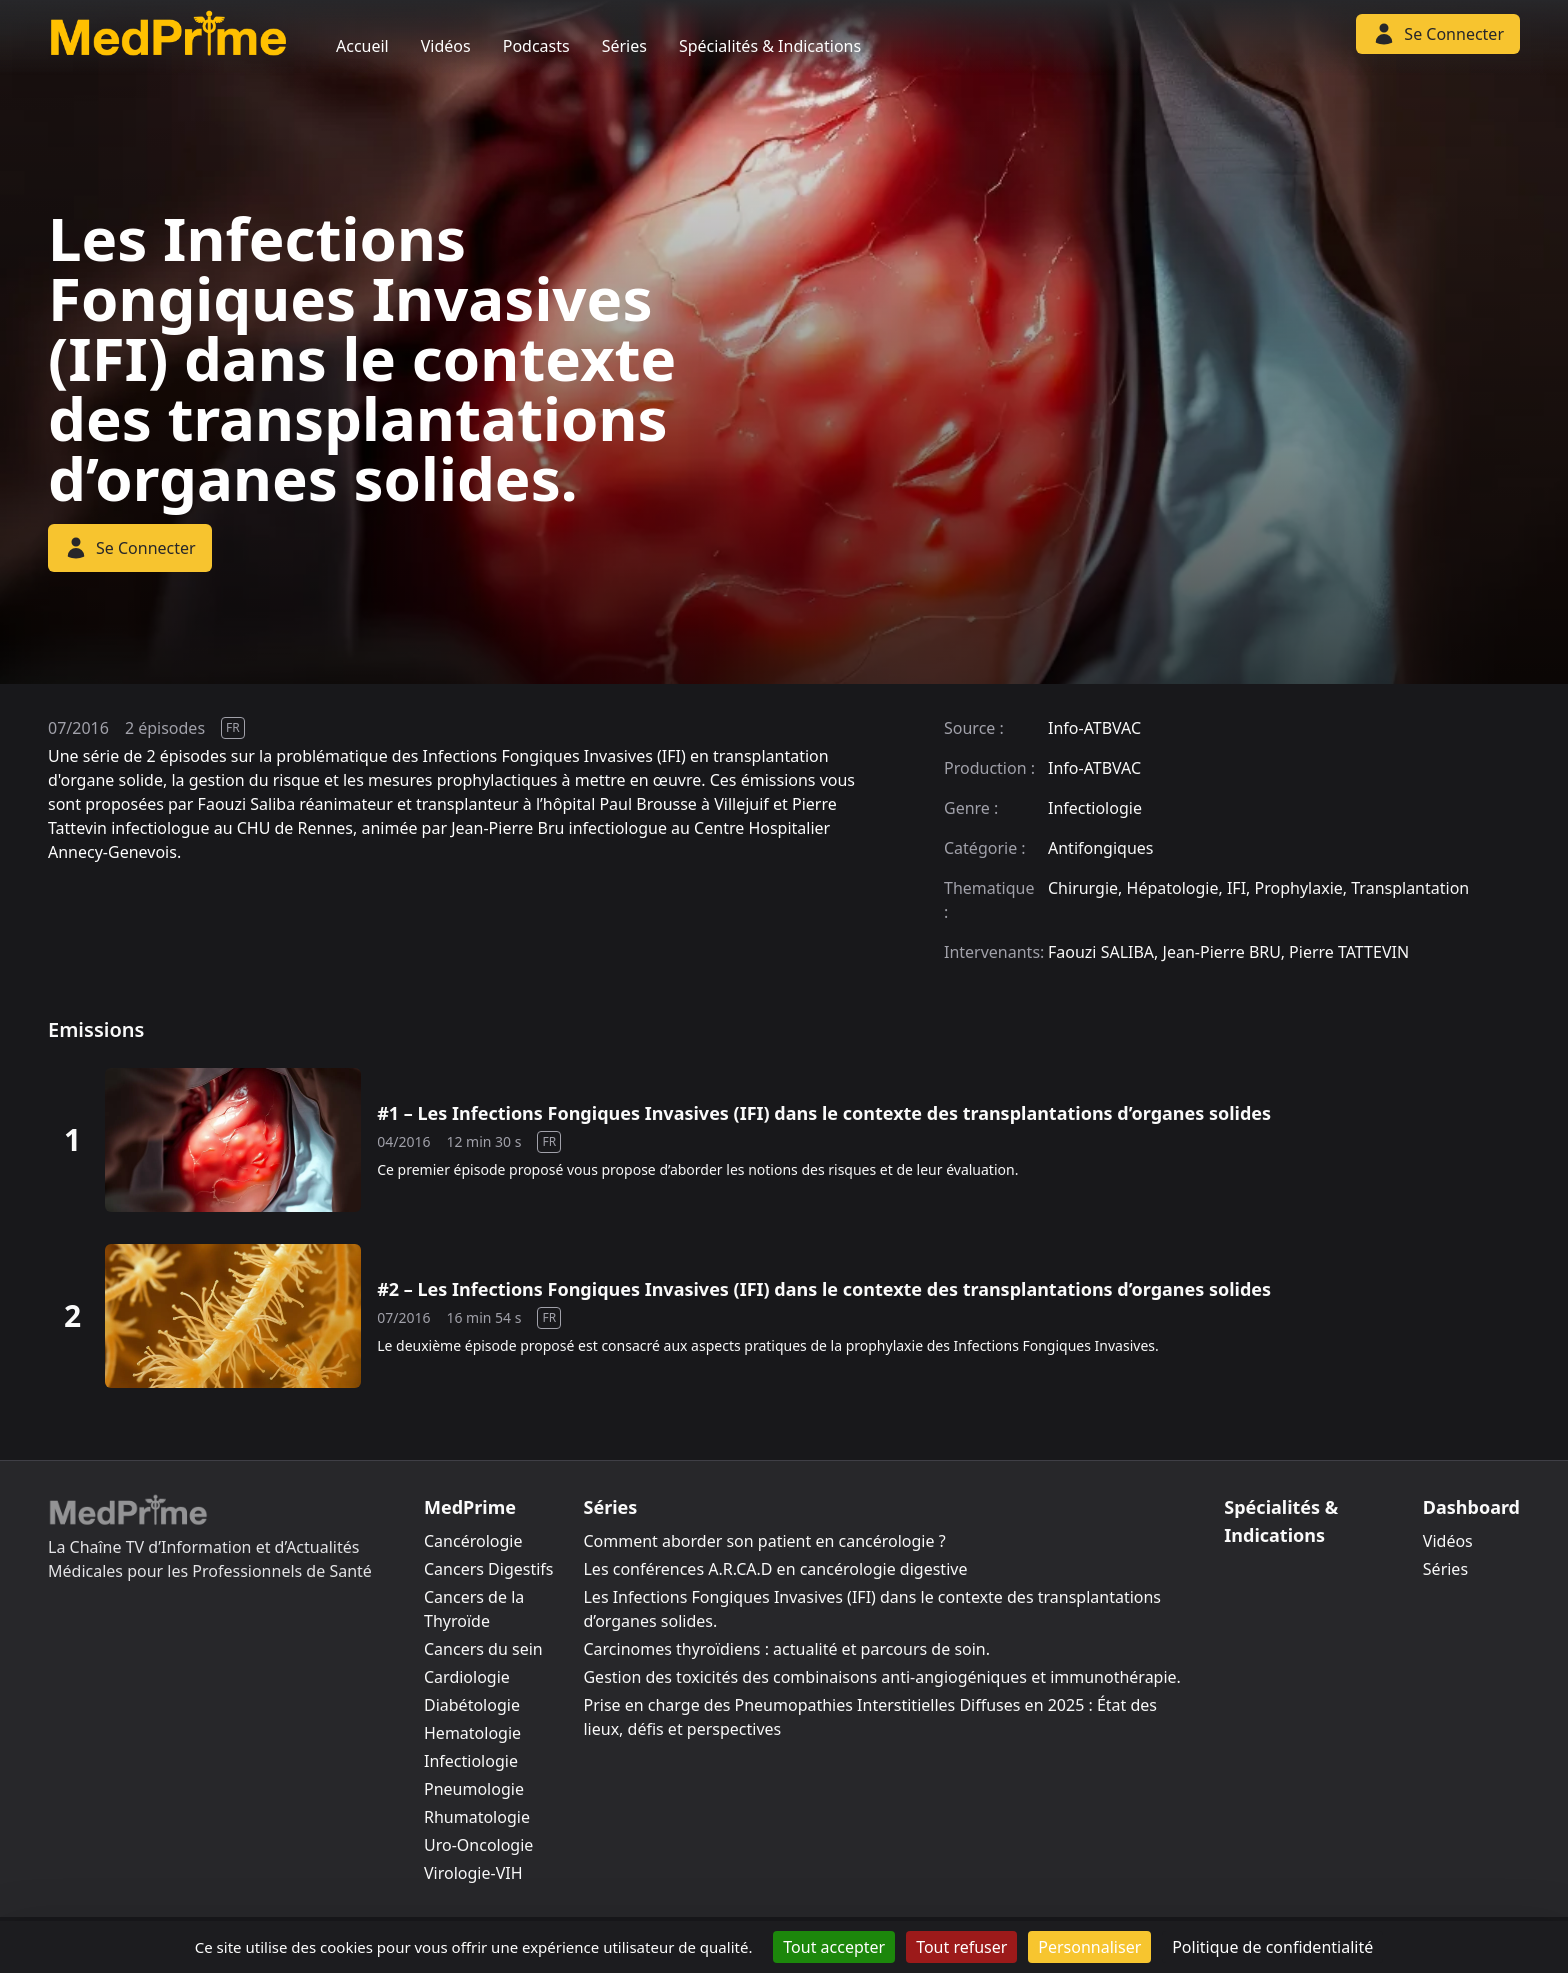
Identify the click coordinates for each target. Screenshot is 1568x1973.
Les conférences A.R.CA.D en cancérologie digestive (775, 1569)
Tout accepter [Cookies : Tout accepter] (834, 1947)
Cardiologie (467, 1677)
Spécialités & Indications (770, 46)
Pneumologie (474, 1789)
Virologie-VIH (473, 1873)
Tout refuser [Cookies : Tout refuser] (961, 1947)
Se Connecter (130, 548)
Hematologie (472, 1733)
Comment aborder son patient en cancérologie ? (764, 1541)
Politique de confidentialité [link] (1272, 1947)
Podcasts (536, 46)
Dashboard (1471, 1507)
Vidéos (446, 46)
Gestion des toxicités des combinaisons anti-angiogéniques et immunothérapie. (881, 1677)
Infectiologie (471, 1761)
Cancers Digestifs (489, 1569)
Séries (624, 46)
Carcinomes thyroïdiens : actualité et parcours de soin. (786, 1649)
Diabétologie (472, 1705)
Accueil (362, 46)
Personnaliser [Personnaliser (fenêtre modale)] (1089, 1947)
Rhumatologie (477, 1817)
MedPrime (470, 1507)
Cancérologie (473, 1541)
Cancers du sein (483, 1649)
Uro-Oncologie (478, 1845)
